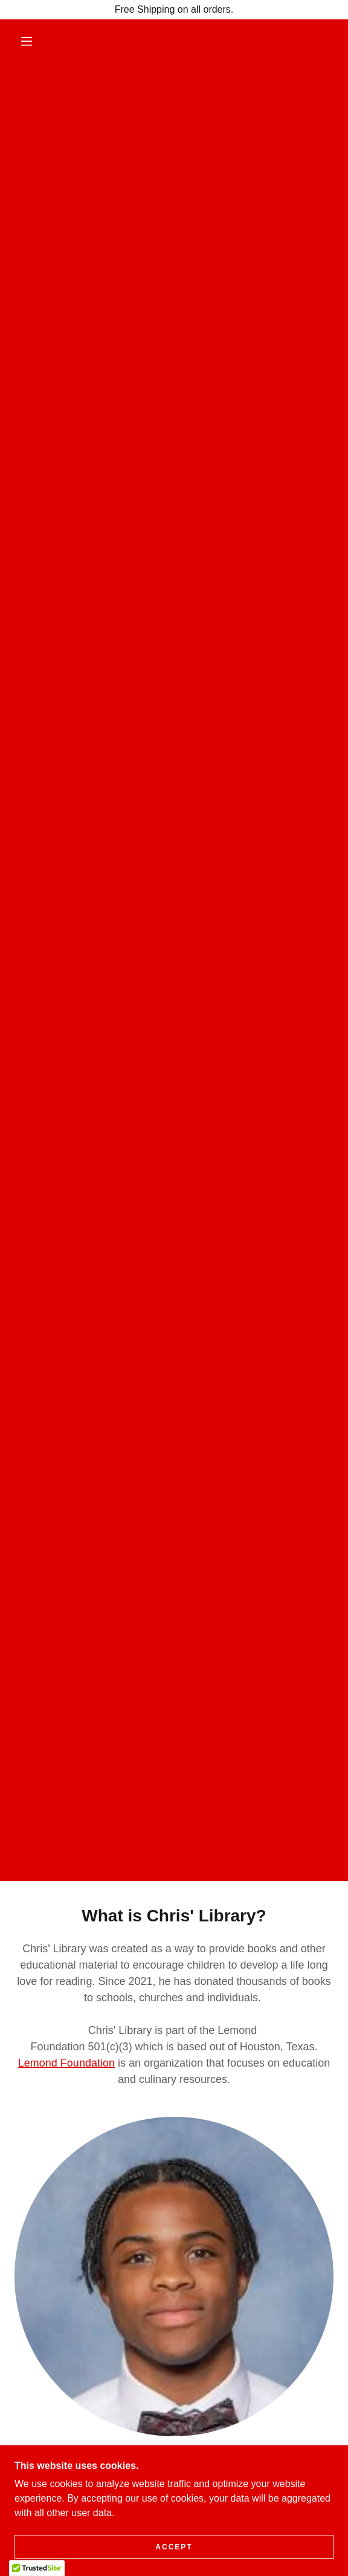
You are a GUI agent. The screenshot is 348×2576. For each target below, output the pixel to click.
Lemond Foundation (66, 2063)
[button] (30, 41)
